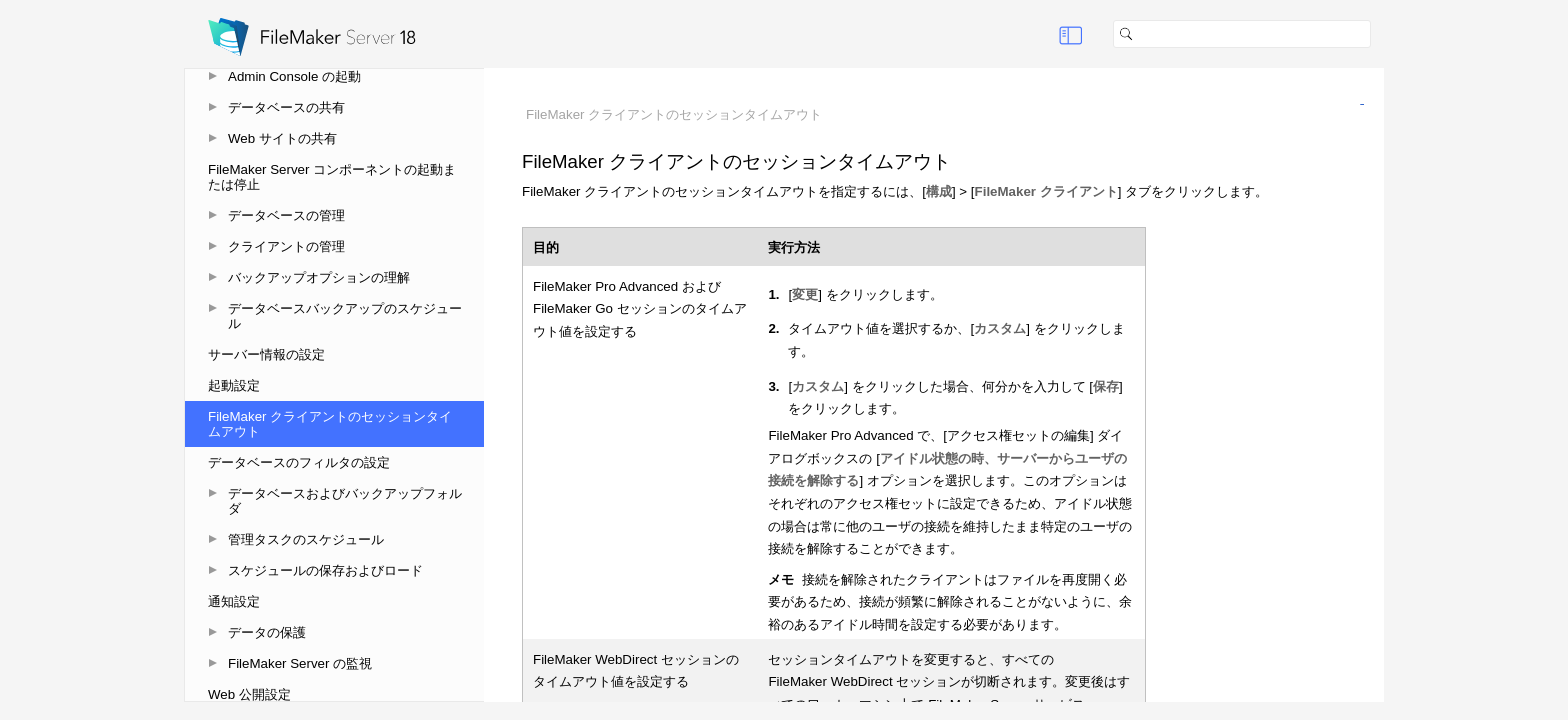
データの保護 (267, 632)
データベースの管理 (286, 215)
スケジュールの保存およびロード (325, 570)
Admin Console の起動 (294, 76)
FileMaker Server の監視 (300, 663)
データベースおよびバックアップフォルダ (345, 501)
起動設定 (234, 385)
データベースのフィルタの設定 (299, 462)
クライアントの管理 (286, 246)
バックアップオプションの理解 (319, 277)
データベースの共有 (286, 107)
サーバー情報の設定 (266, 354)
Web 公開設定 (249, 694)
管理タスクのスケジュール (306, 539)
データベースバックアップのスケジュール (345, 316)
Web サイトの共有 (282, 138)
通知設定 (234, 601)
